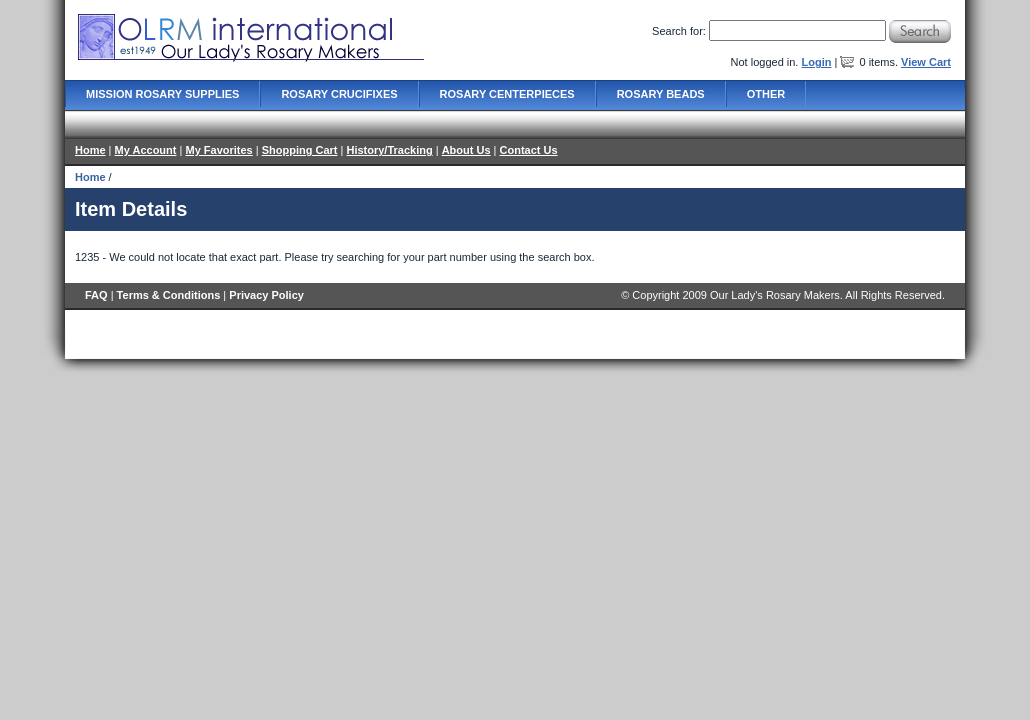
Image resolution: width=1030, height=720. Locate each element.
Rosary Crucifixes (339, 94)
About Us (466, 150)
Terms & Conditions (169, 295)
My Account (146, 150)
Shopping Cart (300, 150)
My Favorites (218, 150)
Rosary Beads (661, 94)
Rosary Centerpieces (507, 94)
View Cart (926, 62)
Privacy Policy (266, 295)
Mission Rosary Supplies (162, 94)
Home (90, 150)
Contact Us (529, 150)
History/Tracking (389, 150)
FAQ (96, 295)
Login (816, 62)
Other (766, 94)
